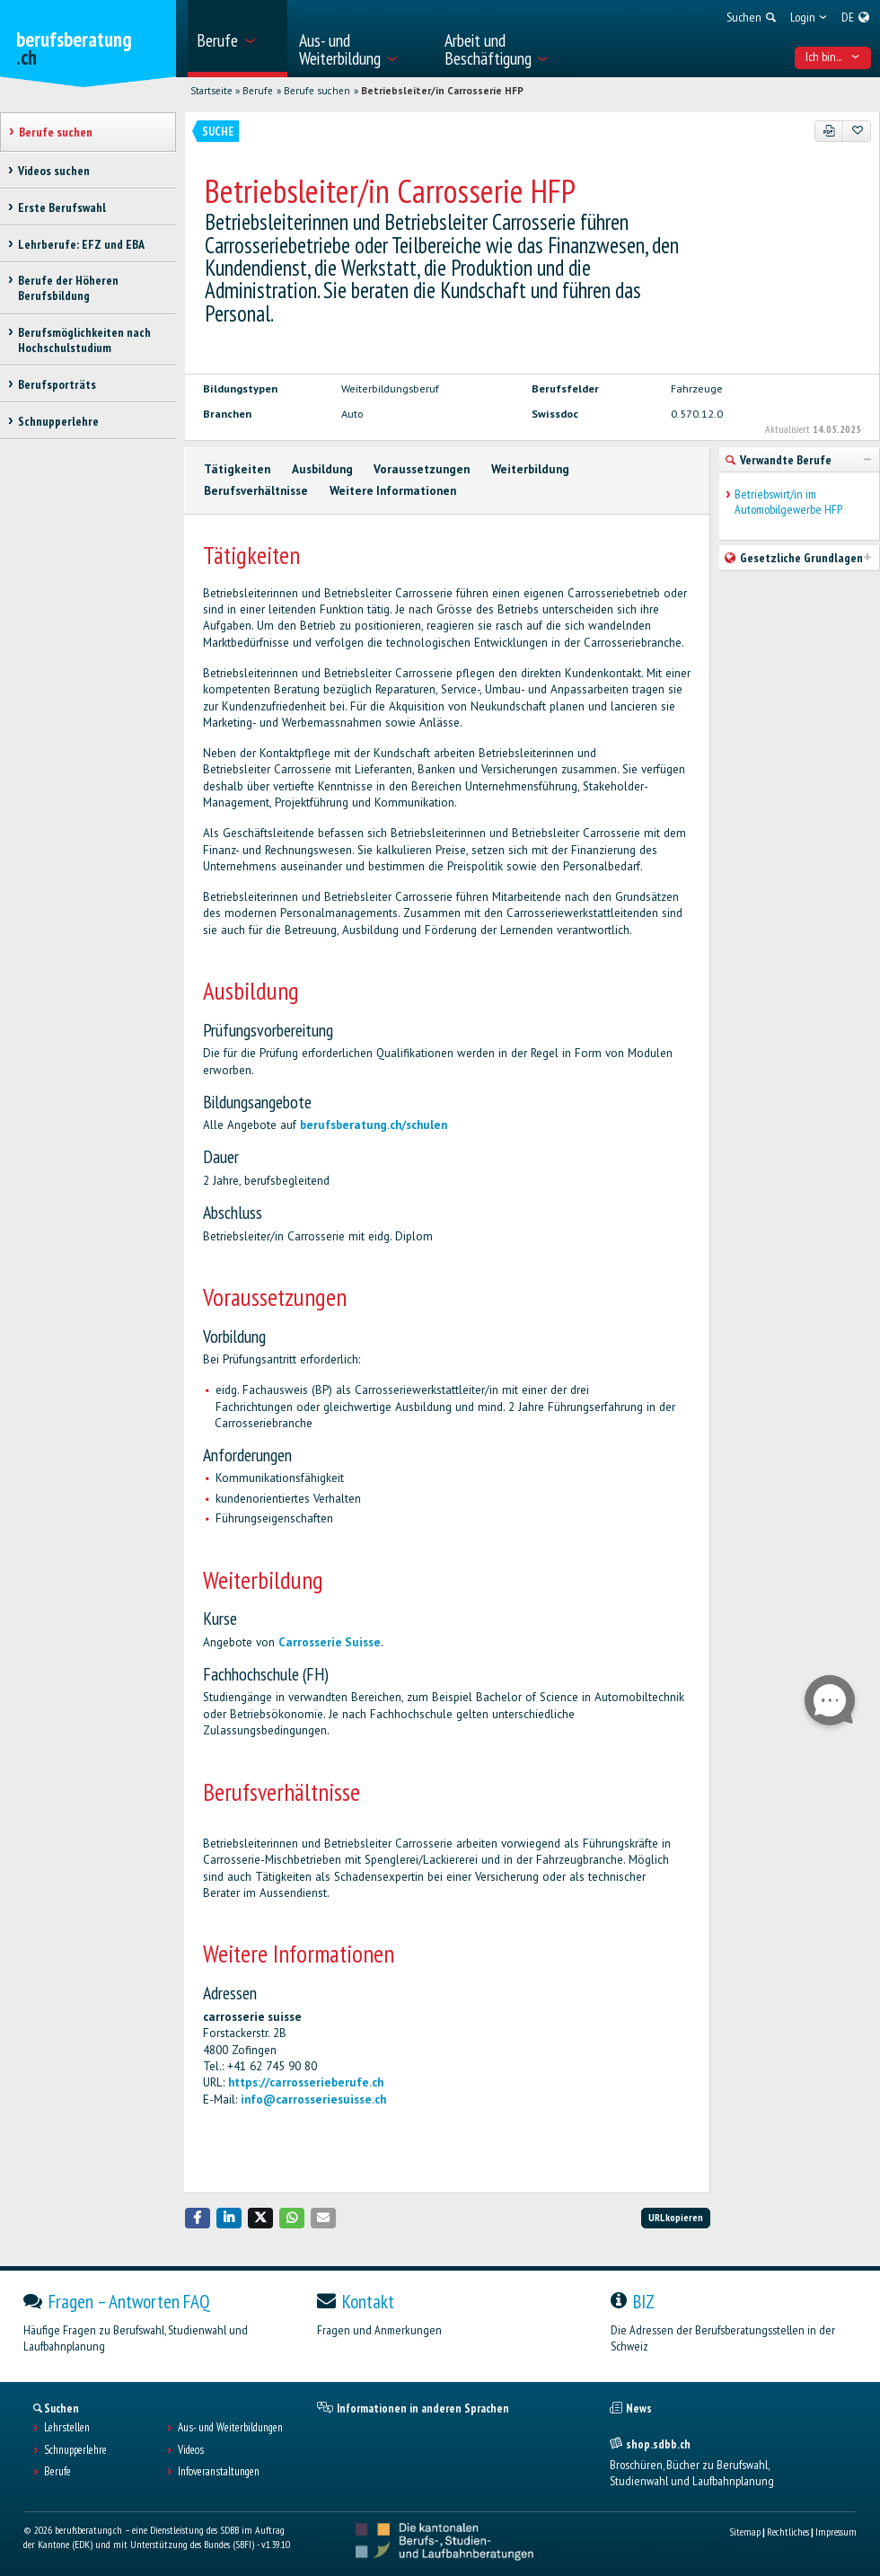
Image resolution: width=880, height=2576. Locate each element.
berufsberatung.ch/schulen (373, 1125)
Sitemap (745, 2531)
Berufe (257, 90)
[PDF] (829, 131)
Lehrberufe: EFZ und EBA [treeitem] (81, 244)
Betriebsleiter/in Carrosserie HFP (442, 90)
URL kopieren (675, 2217)
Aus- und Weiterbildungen (230, 2428)
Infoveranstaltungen (219, 2472)
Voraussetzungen (422, 469)
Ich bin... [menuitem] (832, 57)
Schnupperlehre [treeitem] (58, 421)
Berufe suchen (317, 90)
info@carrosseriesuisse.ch (313, 2099)
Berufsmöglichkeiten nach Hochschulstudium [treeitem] (84, 340)
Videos (191, 2450)
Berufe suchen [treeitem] (55, 132)
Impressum (836, 2531)
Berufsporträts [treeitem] (57, 384)
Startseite (211, 90)
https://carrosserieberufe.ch (305, 2082)
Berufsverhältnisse (256, 490)
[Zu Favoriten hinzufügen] (857, 131)
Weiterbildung (530, 469)
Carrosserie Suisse (329, 1642)
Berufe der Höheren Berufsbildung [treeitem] (68, 288)
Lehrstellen (67, 2428)
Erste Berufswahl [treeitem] (62, 207)
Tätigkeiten (237, 469)
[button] (197, 2218)
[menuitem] (237, 38)
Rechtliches (788, 2531)
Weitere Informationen (393, 490)
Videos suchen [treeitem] (54, 171)
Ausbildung (322, 469)
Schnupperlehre (75, 2450)
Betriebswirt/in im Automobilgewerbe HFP (788, 502)
